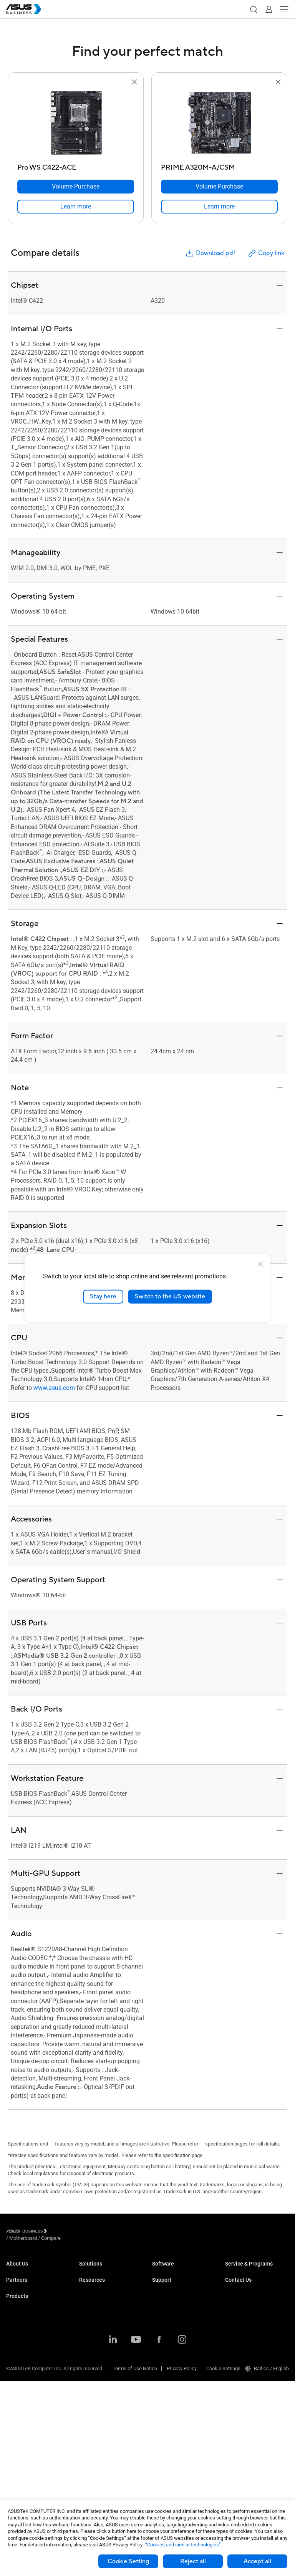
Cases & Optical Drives (31, 2456)
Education (90, 2294)
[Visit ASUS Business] (28, 2232)
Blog (84, 2445)
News (85, 2434)
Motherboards (21, 2410)
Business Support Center (179, 2334)
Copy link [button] (265, 253)
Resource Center (97, 2411)
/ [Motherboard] (65, 2232)
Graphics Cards (23, 2421)
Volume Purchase (244, 2330)
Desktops (16, 2364)
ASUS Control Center (174, 2282)
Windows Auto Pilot (173, 2305)
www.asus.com (54, 1387)
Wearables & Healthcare (32, 2468)
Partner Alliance (23, 2311)
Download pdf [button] (210, 253)
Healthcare (91, 2317)
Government (92, 2381)
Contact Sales (240, 2341)
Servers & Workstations (31, 2398)
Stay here (103, 1296)
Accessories (19, 2491)
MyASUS (161, 2271)
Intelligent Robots (25, 2479)
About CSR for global (28, 2282)
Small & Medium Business (107, 2271)
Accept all (257, 2561)
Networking (18, 2445)
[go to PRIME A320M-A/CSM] (219, 123)
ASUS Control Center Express (183, 2294)
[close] (260, 1264)
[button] (253, 9)
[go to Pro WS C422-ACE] (75, 123)
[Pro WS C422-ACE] (75, 165)
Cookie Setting (128, 2561)
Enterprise (90, 2282)
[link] (75, 207)
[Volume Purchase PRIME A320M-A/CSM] (219, 187)
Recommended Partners (32, 2323)
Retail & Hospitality (99, 2305)
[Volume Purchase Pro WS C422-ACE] (75, 187)
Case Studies (93, 2422)
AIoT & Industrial (24, 2433)
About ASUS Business (30, 2271)
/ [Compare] (92, 2232)
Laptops (15, 2352)
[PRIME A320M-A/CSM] (219, 165)
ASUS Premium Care (247, 2271)
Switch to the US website (170, 1296)
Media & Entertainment (103, 2358)
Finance (87, 2370)
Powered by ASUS (244, 2301)
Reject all (193, 2561)
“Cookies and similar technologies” (183, 2545)
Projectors (17, 2387)
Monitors (15, 2375)
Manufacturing (95, 2328)
